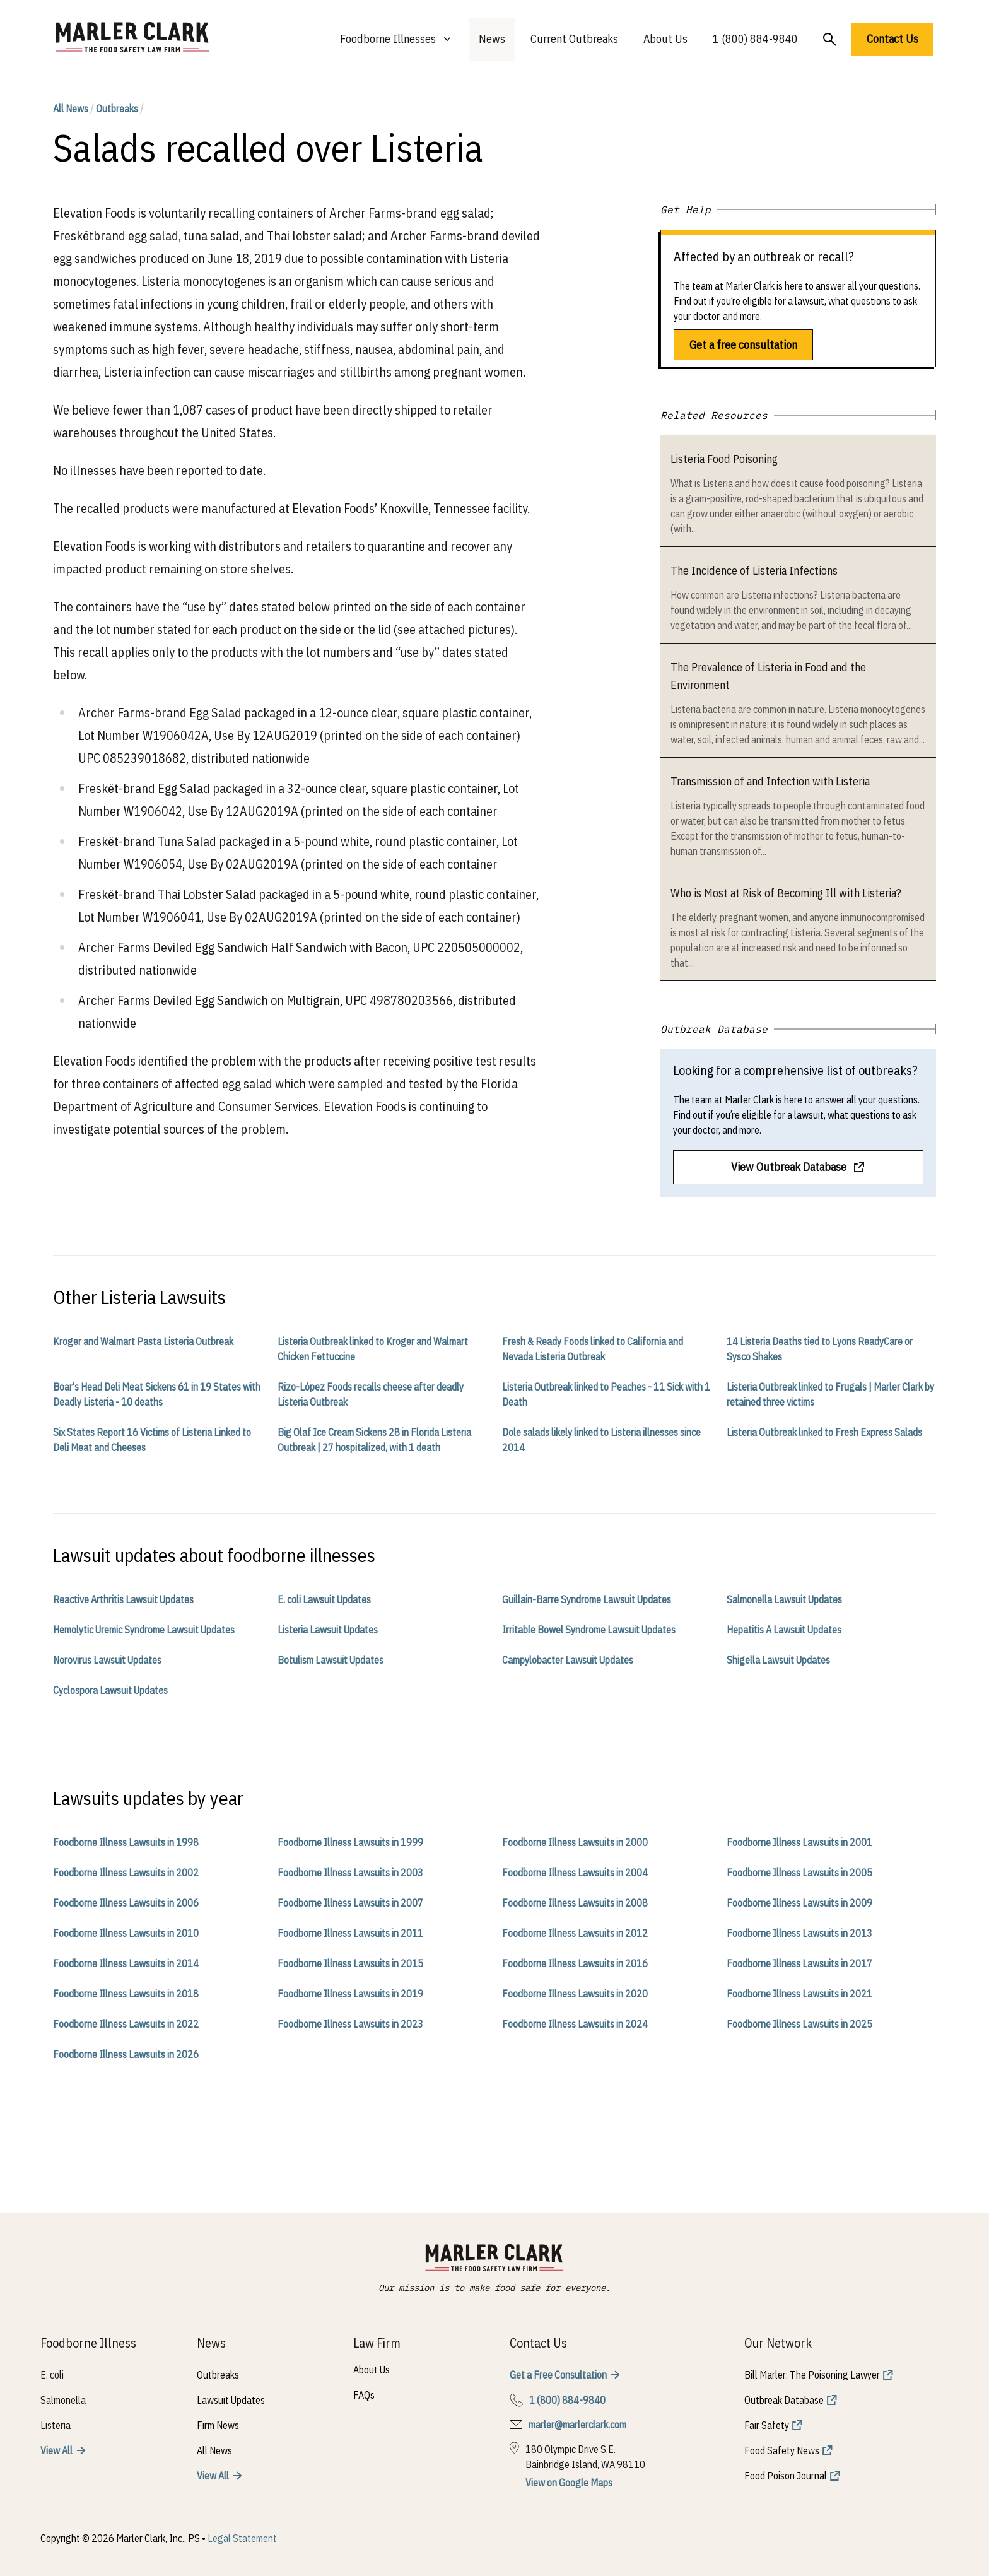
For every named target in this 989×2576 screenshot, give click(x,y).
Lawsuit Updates (231, 2400)
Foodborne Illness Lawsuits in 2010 (126, 1933)
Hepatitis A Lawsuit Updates (784, 1629)
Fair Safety (766, 2425)
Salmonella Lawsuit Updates (784, 1599)
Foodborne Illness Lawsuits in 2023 (350, 2024)
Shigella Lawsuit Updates (778, 1660)
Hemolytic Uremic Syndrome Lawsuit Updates (144, 1629)
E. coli (52, 2374)
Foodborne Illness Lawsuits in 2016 (575, 1963)
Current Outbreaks (574, 39)
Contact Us (892, 39)
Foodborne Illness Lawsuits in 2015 (350, 1963)
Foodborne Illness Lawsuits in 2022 (126, 2024)
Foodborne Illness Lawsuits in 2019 (350, 1993)
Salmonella (63, 2400)
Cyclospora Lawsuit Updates (110, 1690)
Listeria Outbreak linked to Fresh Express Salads (824, 1432)
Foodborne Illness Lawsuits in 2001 (799, 1842)
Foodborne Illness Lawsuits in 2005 (799, 1872)
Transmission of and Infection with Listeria (770, 781)
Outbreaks (117, 108)
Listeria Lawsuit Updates (328, 1629)
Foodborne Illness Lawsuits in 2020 (575, 1993)
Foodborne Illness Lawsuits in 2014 (126, 1963)
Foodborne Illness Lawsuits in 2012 (575, 1933)
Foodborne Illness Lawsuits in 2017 (799, 1963)
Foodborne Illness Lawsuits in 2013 (799, 1933)
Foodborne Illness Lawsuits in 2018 (126, 1993)
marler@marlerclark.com (577, 2424)
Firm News (218, 2425)
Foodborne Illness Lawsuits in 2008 (575, 1903)
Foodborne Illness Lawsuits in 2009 (799, 1903)
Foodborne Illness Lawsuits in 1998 (126, 1842)
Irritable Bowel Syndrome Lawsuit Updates (589, 1629)
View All (56, 2450)
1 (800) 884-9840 (755, 39)
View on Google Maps (568, 2482)
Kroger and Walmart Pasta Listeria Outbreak (143, 1341)
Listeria (55, 2425)
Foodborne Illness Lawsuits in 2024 (575, 2024)
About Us (665, 39)
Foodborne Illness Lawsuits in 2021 (799, 1993)
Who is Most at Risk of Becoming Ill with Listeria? (785, 893)
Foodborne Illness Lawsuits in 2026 (126, 2054)
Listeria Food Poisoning (724, 459)
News (492, 39)
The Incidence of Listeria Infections (754, 570)
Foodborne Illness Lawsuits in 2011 (350, 1933)
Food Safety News (781, 2450)
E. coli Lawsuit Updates (324, 1599)
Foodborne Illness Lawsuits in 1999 (350, 1842)
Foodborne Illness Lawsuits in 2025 (799, 2024)
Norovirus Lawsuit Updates (107, 1660)
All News (70, 108)
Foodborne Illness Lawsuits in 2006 (126, 1903)
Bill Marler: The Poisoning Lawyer (812, 2374)
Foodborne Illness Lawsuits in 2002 (126, 1872)
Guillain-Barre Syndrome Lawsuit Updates (586, 1599)
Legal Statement (242, 2538)
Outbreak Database (784, 2400)
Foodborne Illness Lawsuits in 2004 (575, 1872)
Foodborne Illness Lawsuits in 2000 (575, 1842)
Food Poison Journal (785, 2475)
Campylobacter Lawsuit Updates (567, 1660)
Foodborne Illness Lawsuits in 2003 (350, 1872)
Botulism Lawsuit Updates (330, 1660)
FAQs (364, 2395)
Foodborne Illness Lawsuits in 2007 (350, 1903)
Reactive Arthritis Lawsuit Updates (123, 1599)
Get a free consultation (743, 345)
